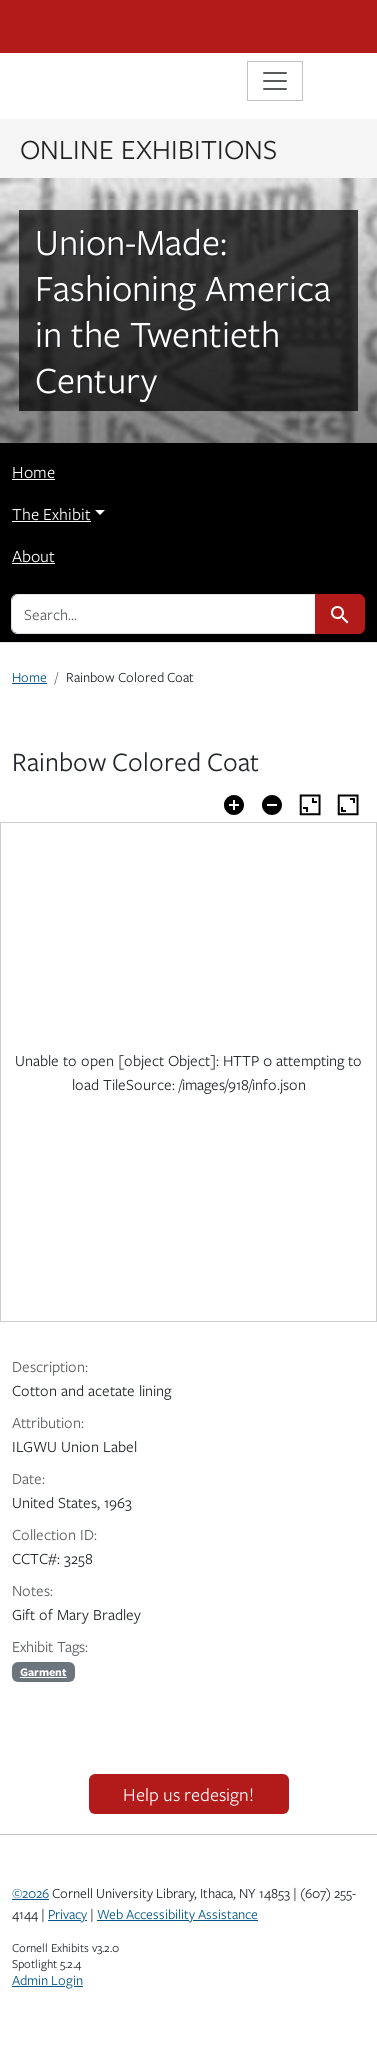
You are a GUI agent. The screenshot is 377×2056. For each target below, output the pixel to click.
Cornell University (112, 26)
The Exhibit (51, 514)
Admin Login (47, 1980)
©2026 (30, 1893)
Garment (43, 1671)
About (33, 556)
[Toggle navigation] (275, 81)
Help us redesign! (188, 1794)
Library (72, 83)
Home (33, 472)
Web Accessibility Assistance (177, 1914)
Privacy (67, 1914)
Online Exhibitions (148, 148)
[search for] (163, 614)
